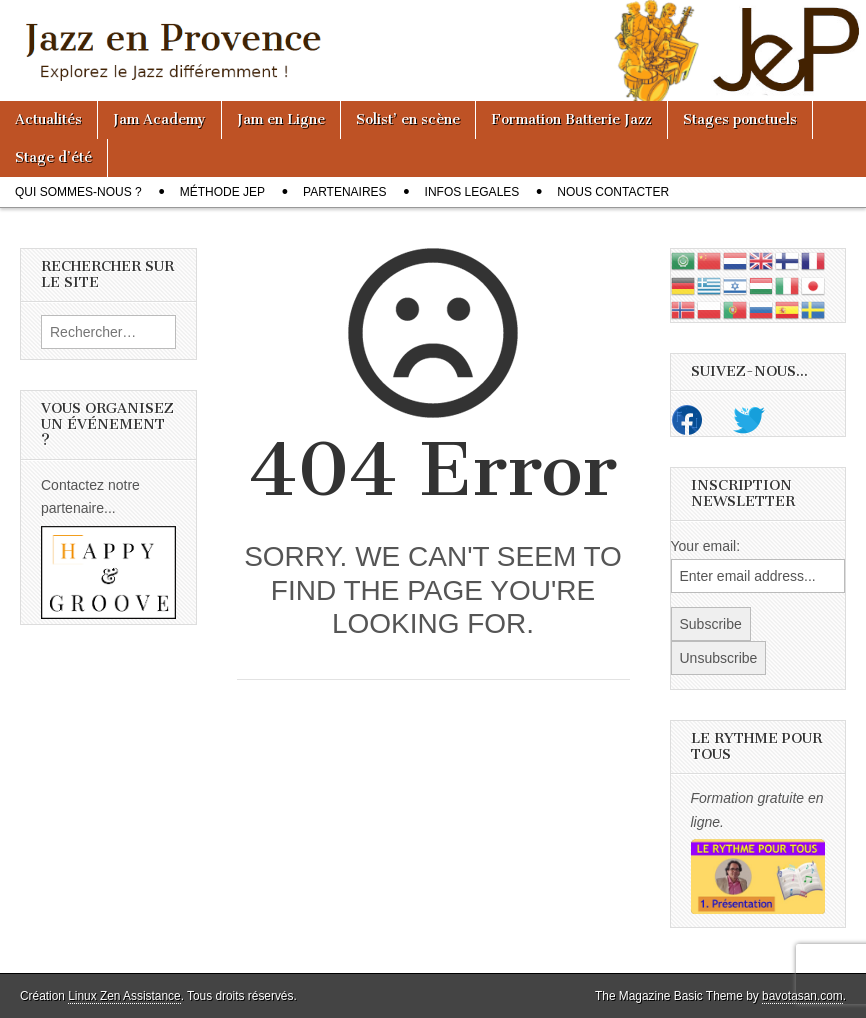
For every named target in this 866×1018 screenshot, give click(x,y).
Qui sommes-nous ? (78, 192)
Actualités (48, 119)
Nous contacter (613, 192)
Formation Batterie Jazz (571, 119)
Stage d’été (53, 157)
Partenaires (345, 192)
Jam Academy (159, 119)
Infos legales (472, 192)
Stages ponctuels (740, 119)
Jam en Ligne (281, 119)
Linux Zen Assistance (124, 996)
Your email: (706, 546)
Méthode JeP (222, 192)
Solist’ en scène (408, 119)
